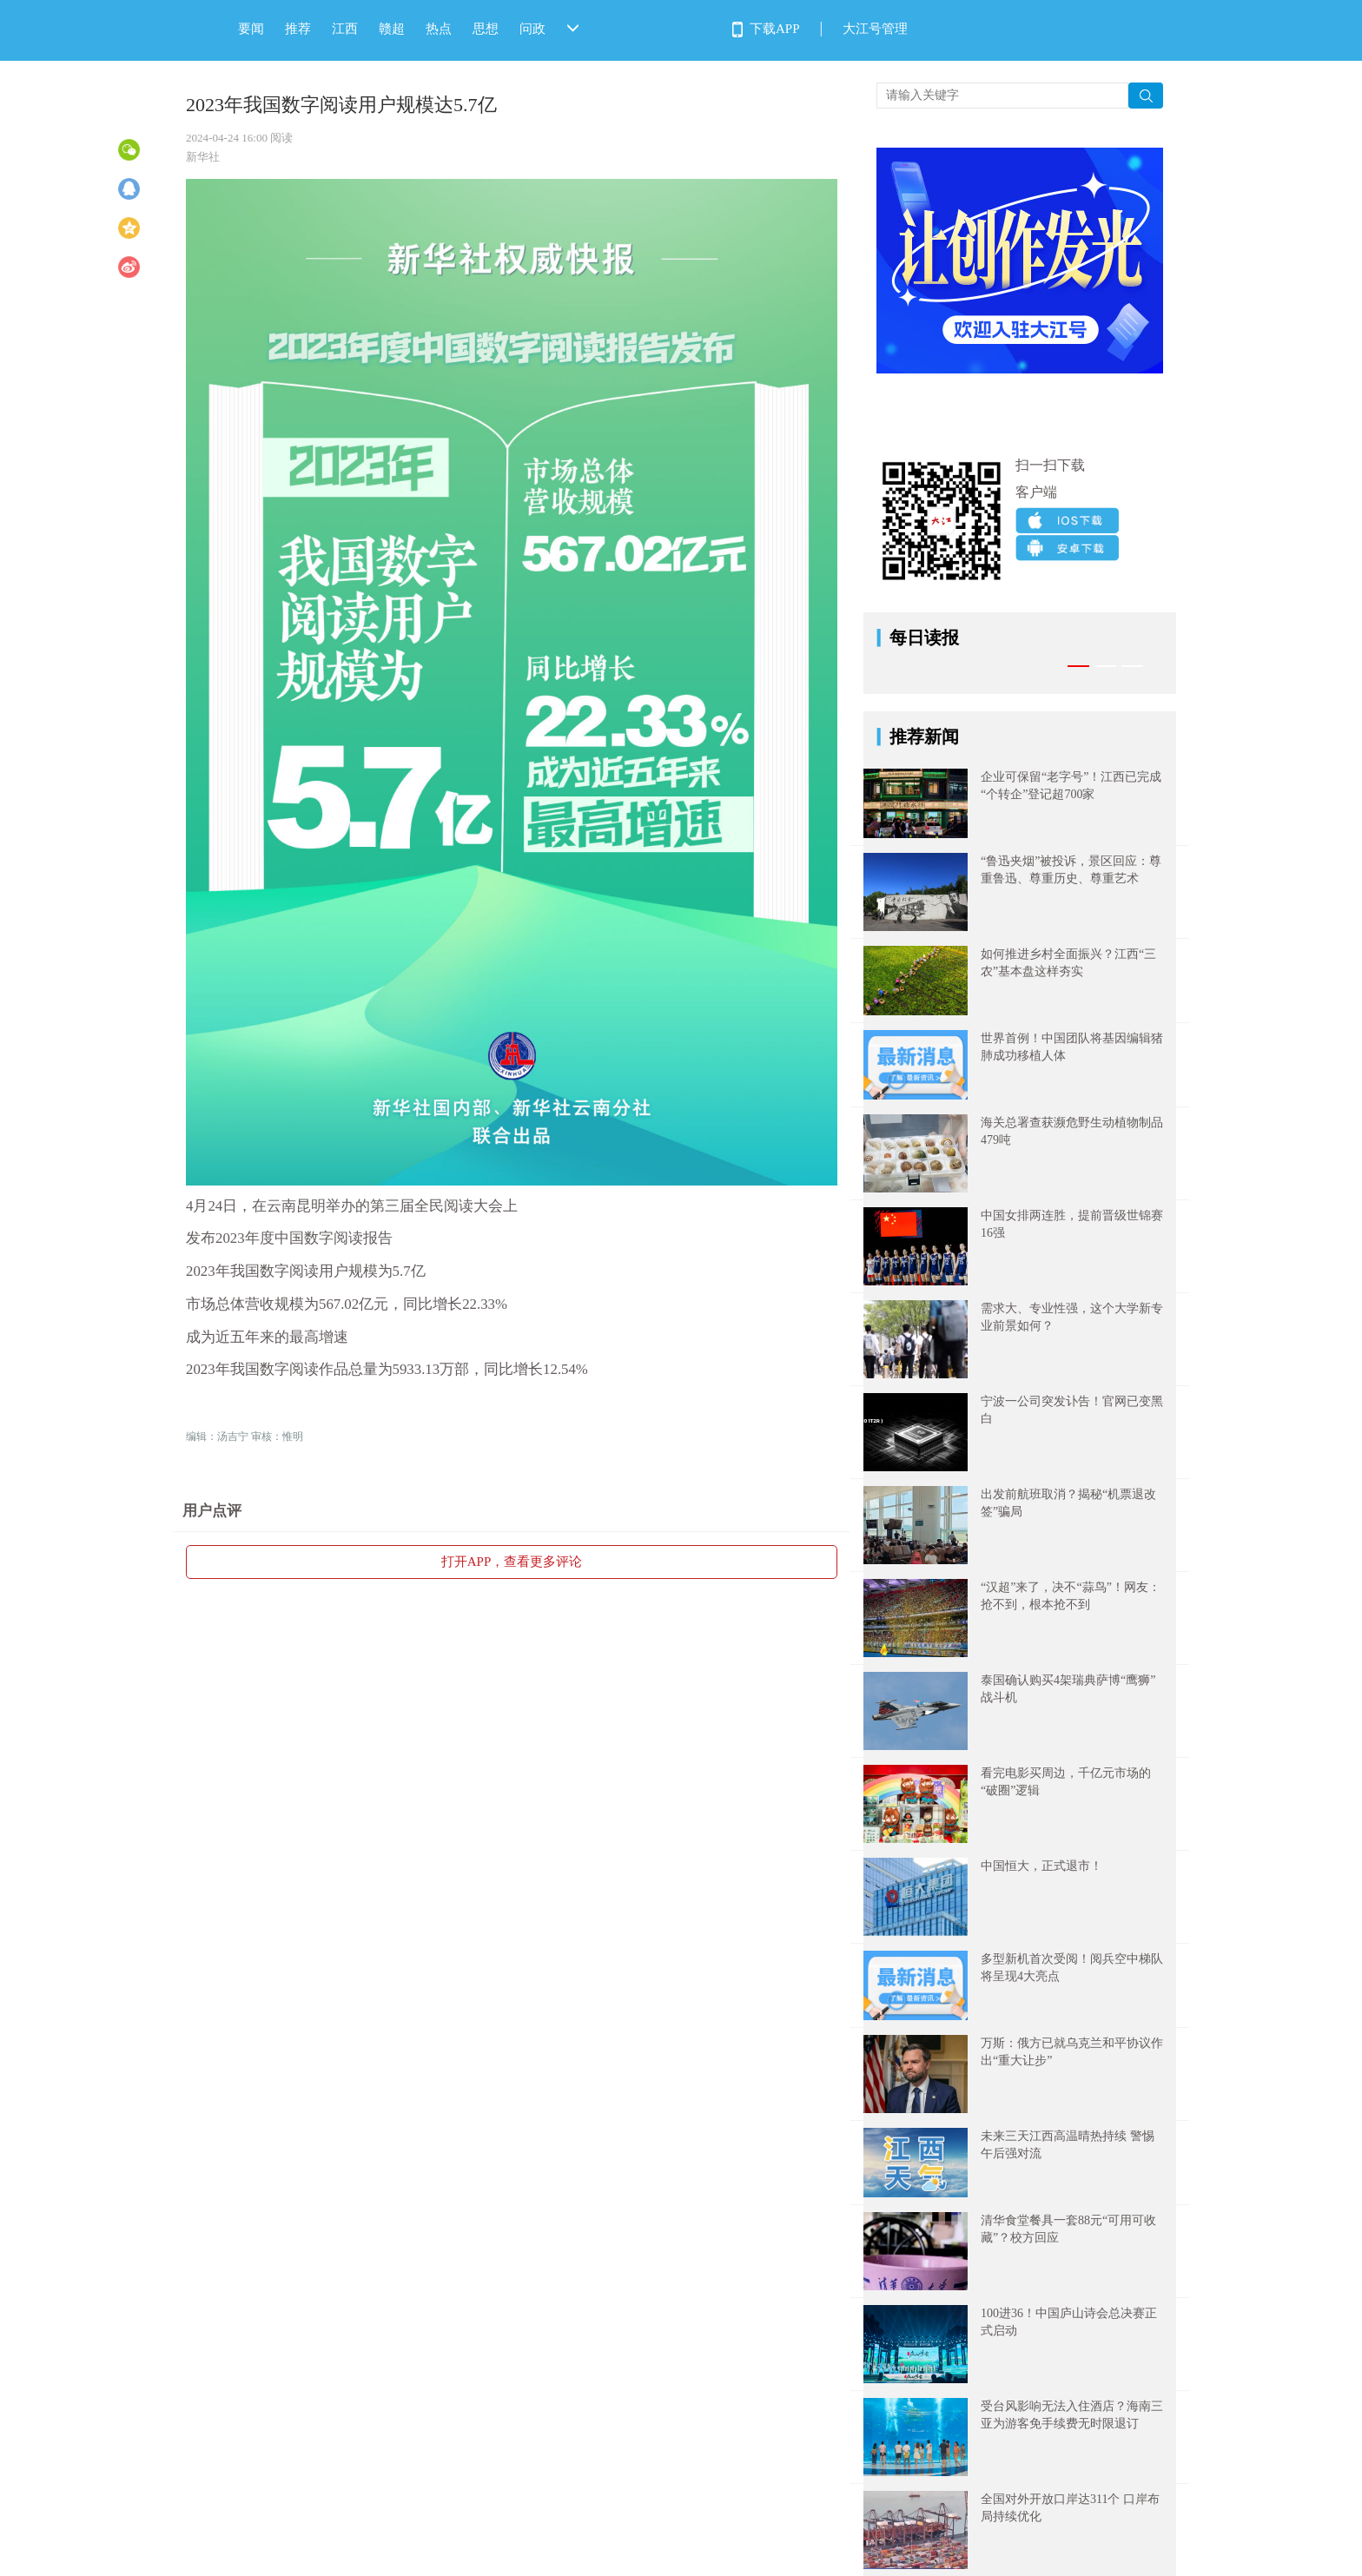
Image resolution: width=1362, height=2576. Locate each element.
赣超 (392, 29)
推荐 (298, 29)
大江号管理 (875, 29)
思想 (486, 29)
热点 (439, 29)
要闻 (251, 29)
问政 (532, 29)
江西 (345, 29)
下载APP (775, 29)
